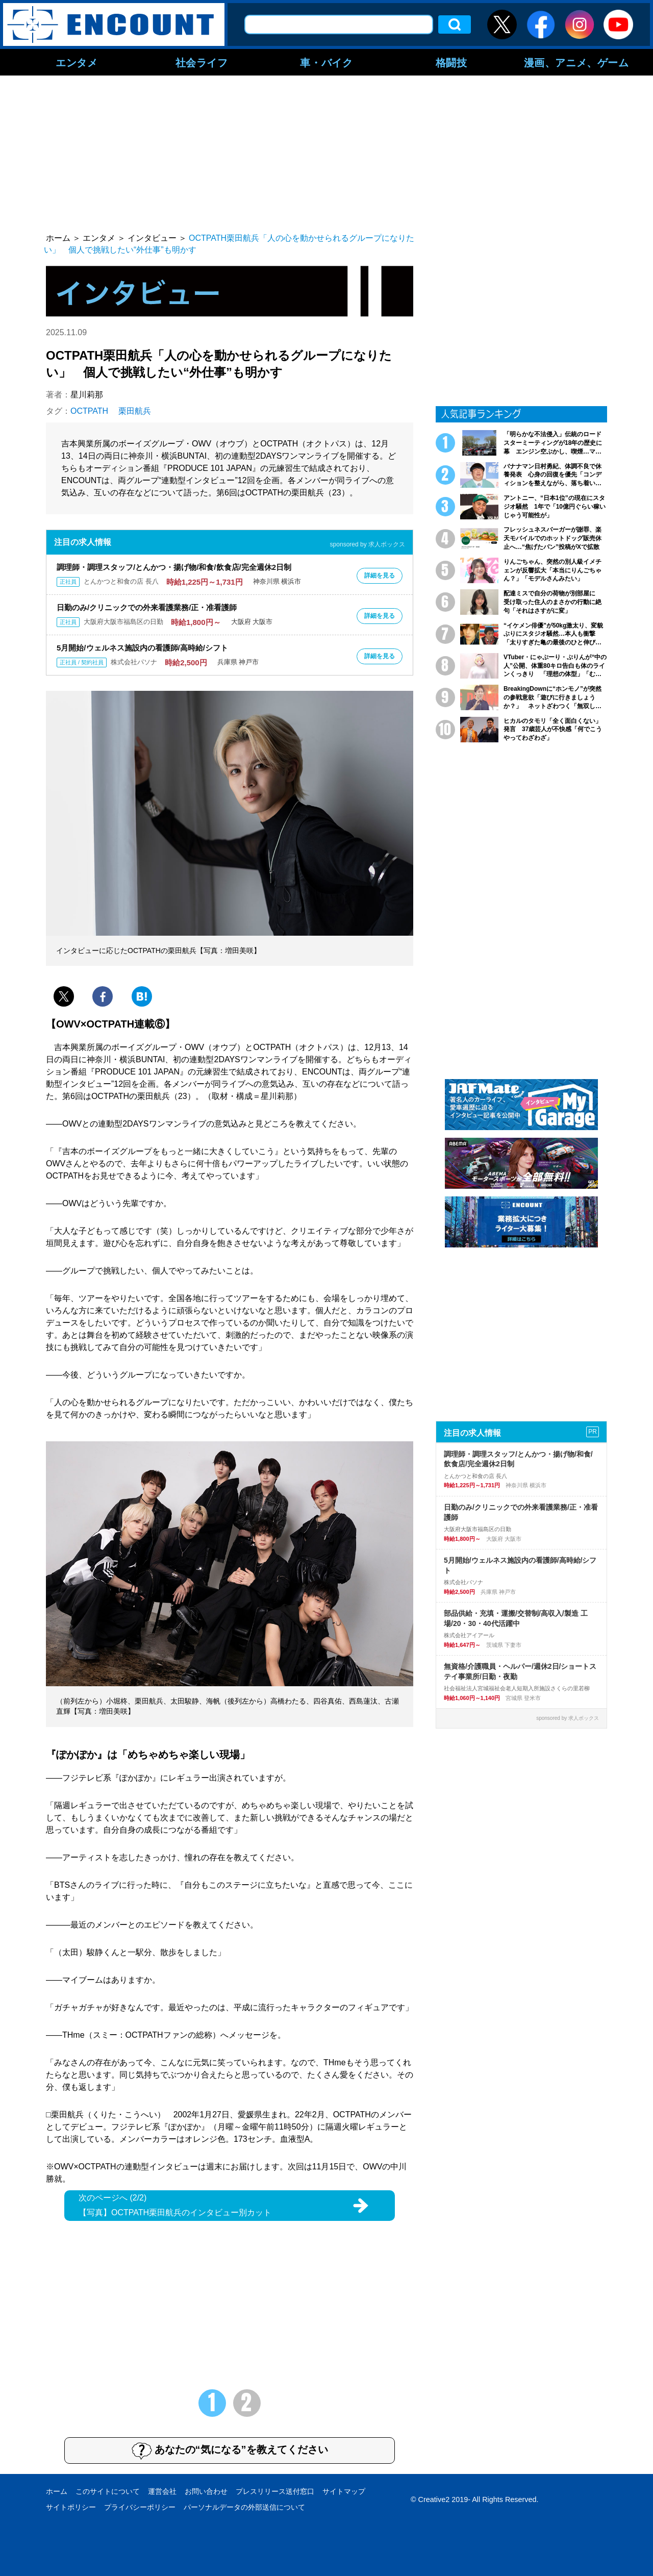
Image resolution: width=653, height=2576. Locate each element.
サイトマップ (343, 2491)
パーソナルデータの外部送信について (244, 2507)
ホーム (56, 2491)
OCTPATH (89, 411)
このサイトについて (108, 2491)
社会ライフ (201, 62)
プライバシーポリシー (139, 2507)
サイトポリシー (71, 2507)
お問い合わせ (206, 2491)
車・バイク (326, 62)
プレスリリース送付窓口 (275, 2491)
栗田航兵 (134, 411)
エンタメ (76, 62)
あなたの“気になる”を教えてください (230, 2450)
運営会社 (162, 2491)
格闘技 (451, 62)
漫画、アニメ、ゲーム (576, 62)
